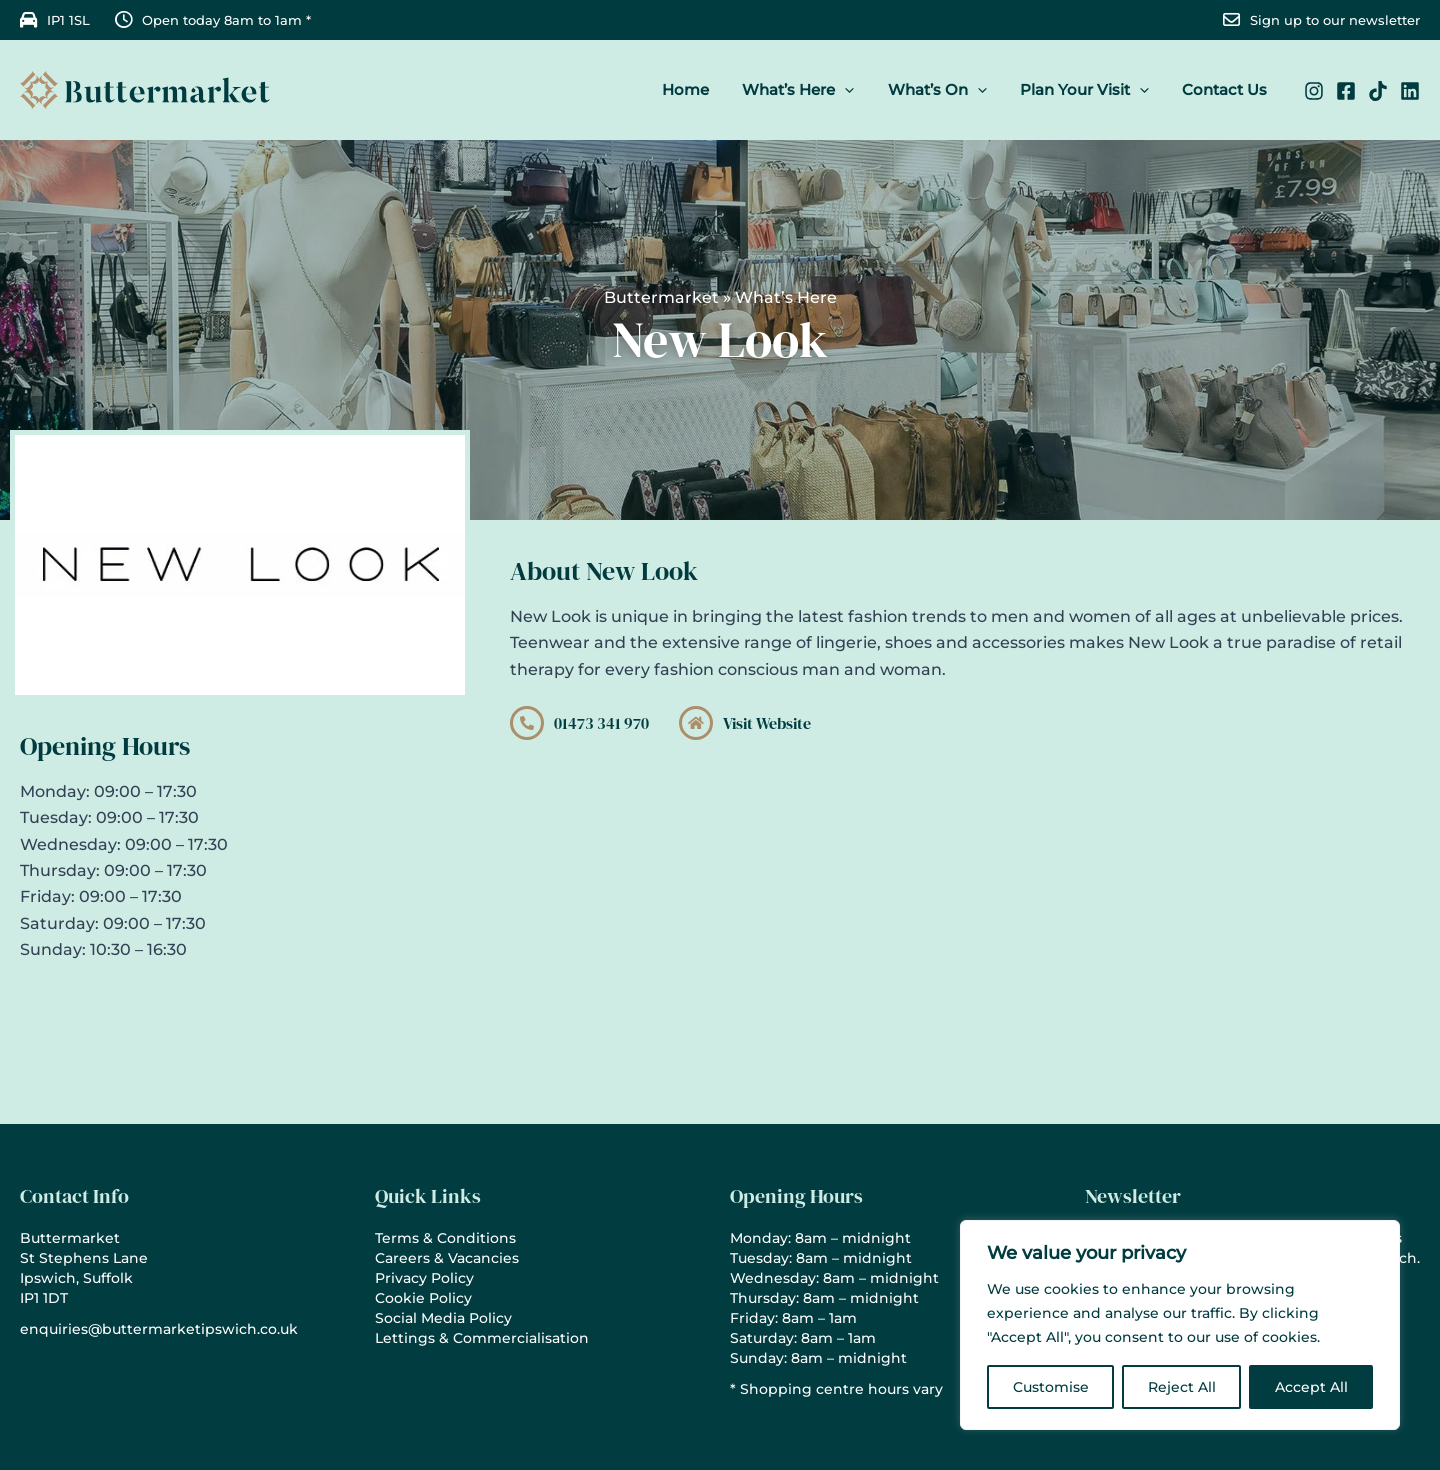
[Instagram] (1314, 91)
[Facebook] (1346, 91)
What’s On (945, 90)
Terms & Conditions (445, 1238)
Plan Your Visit (1089, 90)
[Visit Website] (696, 723)
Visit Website (767, 723)
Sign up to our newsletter (1335, 20)
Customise (1051, 1387)
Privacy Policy (424, 1278)
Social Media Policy (443, 1318)
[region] (1180, 1325)
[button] (856, 90)
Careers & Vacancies (447, 1258)
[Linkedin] (1410, 91)
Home (700, 89)
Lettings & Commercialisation (482, 1338)
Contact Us (1226, 89)
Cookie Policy (423, 1298)
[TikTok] (1378, 91)
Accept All (1311, 1387)
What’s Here (810, 90)
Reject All (1182, 1387)
